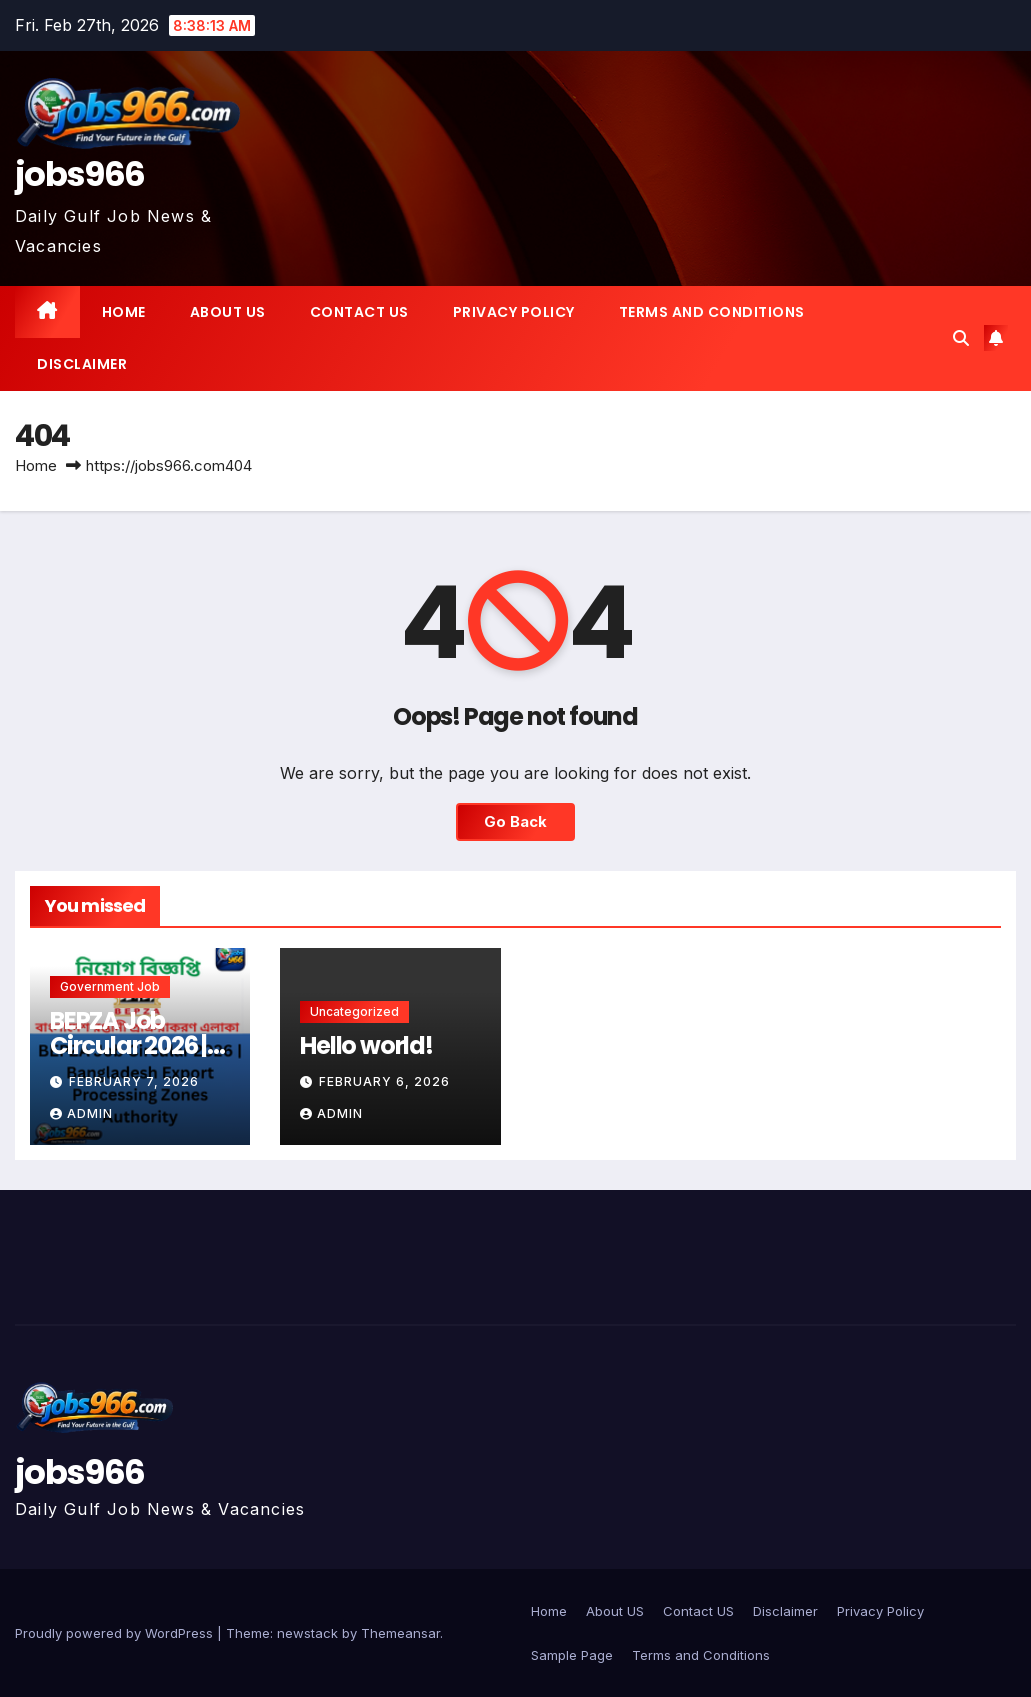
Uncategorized (354, 1011)
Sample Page (572, 1655)
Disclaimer (82, 364)
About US (228, 312)
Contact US (359, 312)
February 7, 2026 (134, 1081)
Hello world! (366, 1045)
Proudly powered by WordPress (116, 1633)
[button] (961, 338)
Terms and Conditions (712, 312)
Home (124, 312)
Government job (110, 986)
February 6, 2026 (384, 1081)
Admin (81, 1113)
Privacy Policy (514, 312)
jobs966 (79, 174)
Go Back (515, 821)
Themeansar (400, 1633)
